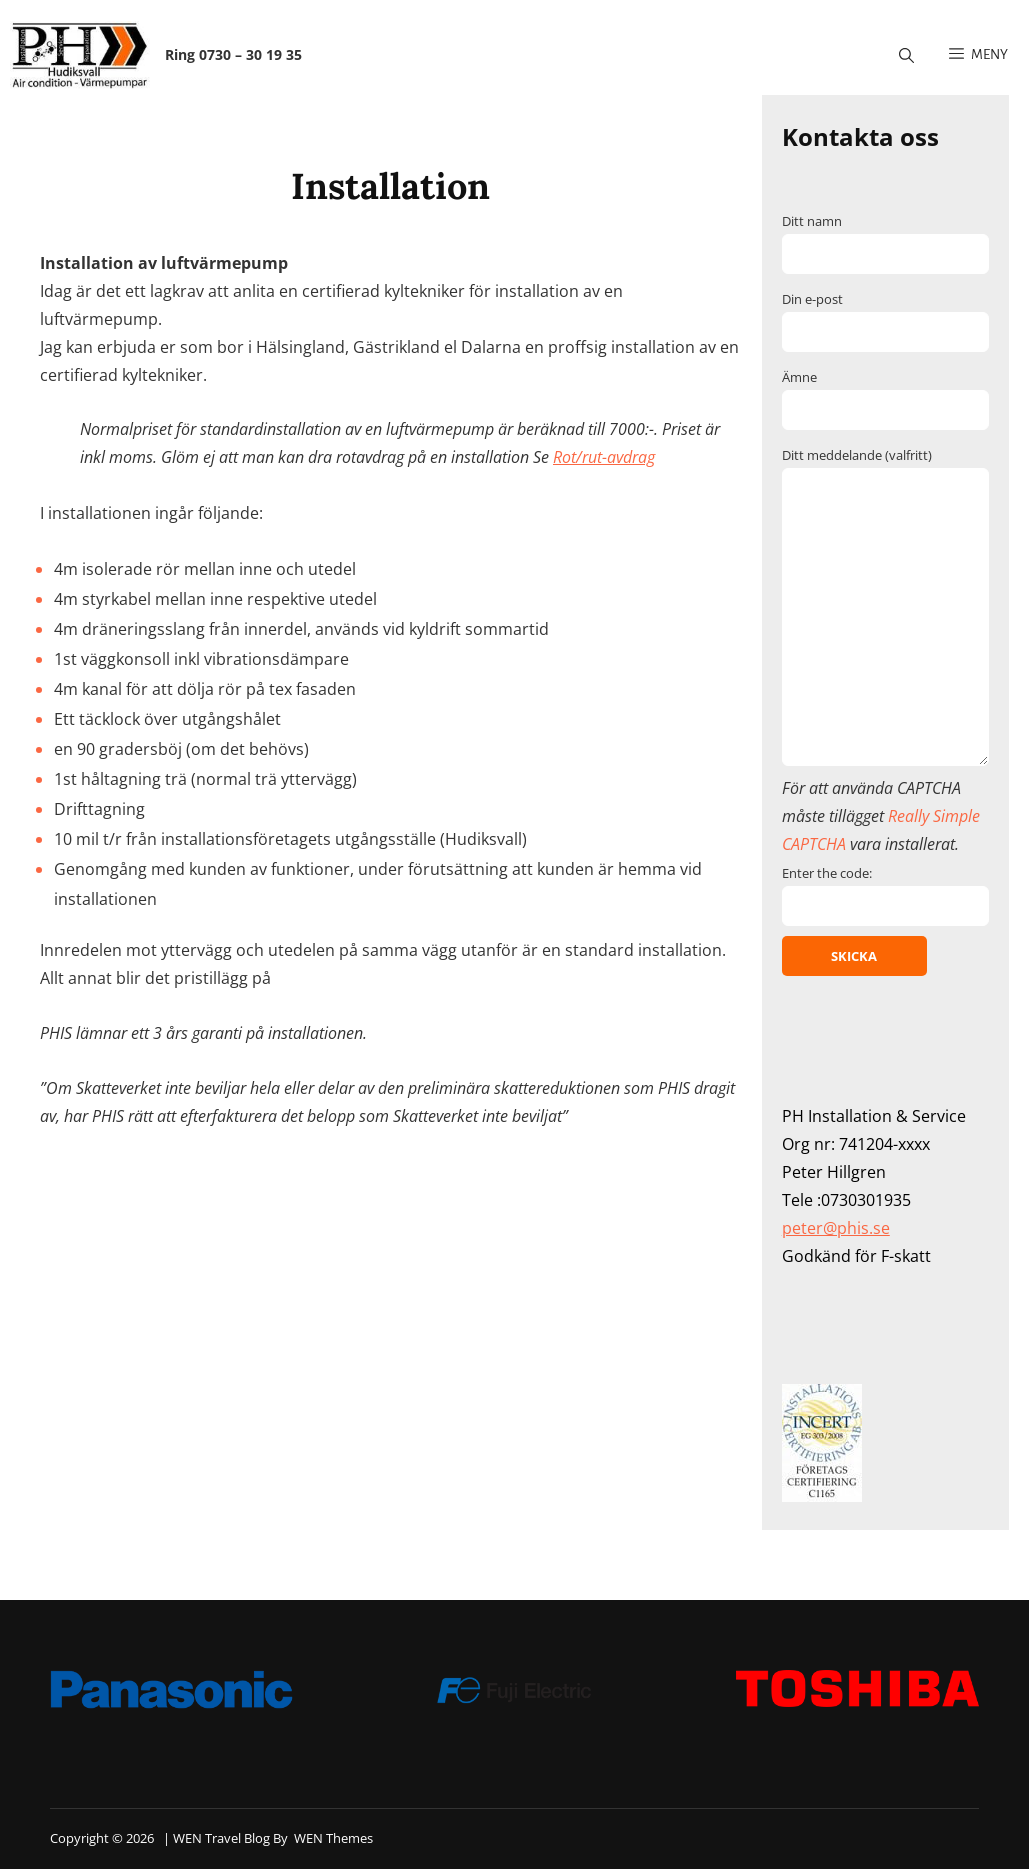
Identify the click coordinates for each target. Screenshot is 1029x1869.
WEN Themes (333, 1838)
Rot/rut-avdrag (604, 457)
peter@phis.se (836, 1228)
